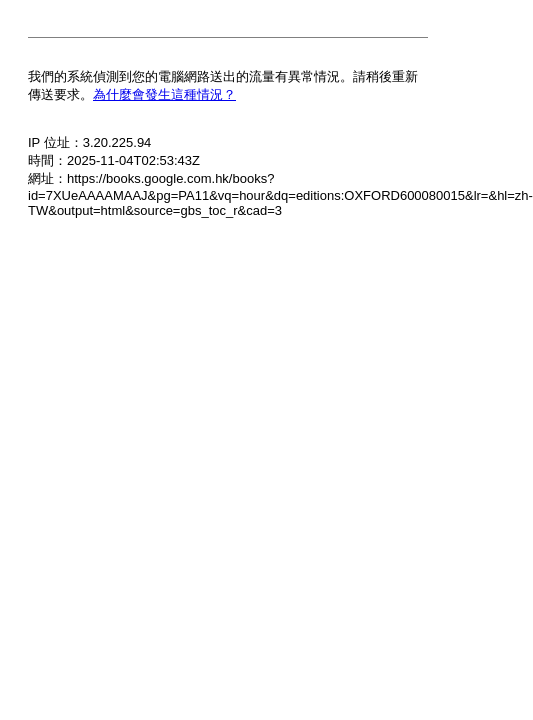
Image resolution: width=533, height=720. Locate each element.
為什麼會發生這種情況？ (164, 94)
